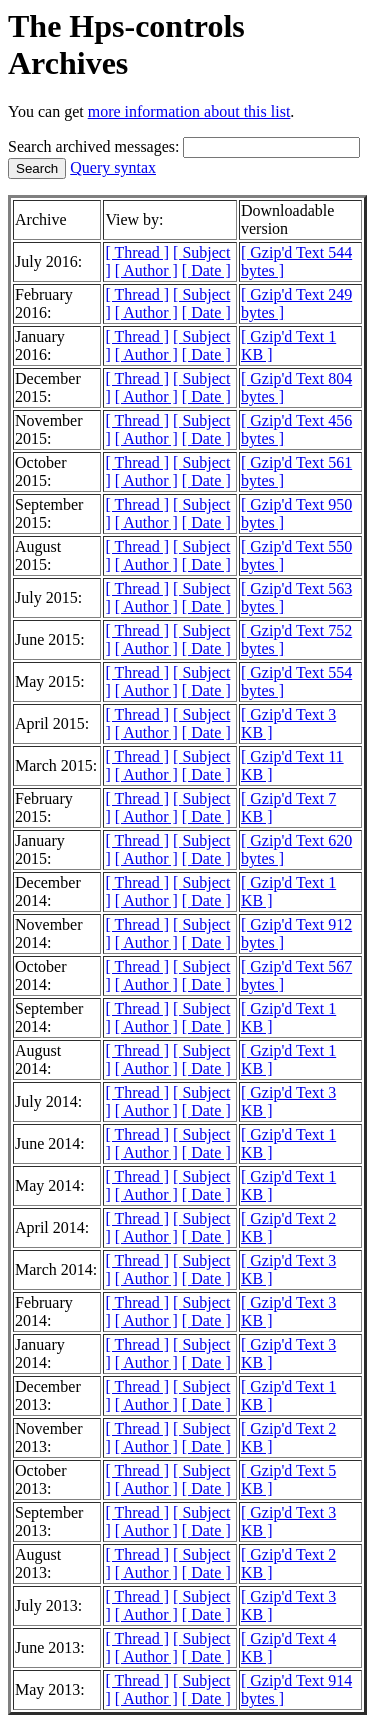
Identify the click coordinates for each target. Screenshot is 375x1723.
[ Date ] (206, 270)
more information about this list (189, 111)
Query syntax (113, 167)
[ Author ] (146, 270)
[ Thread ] (137, 252)
